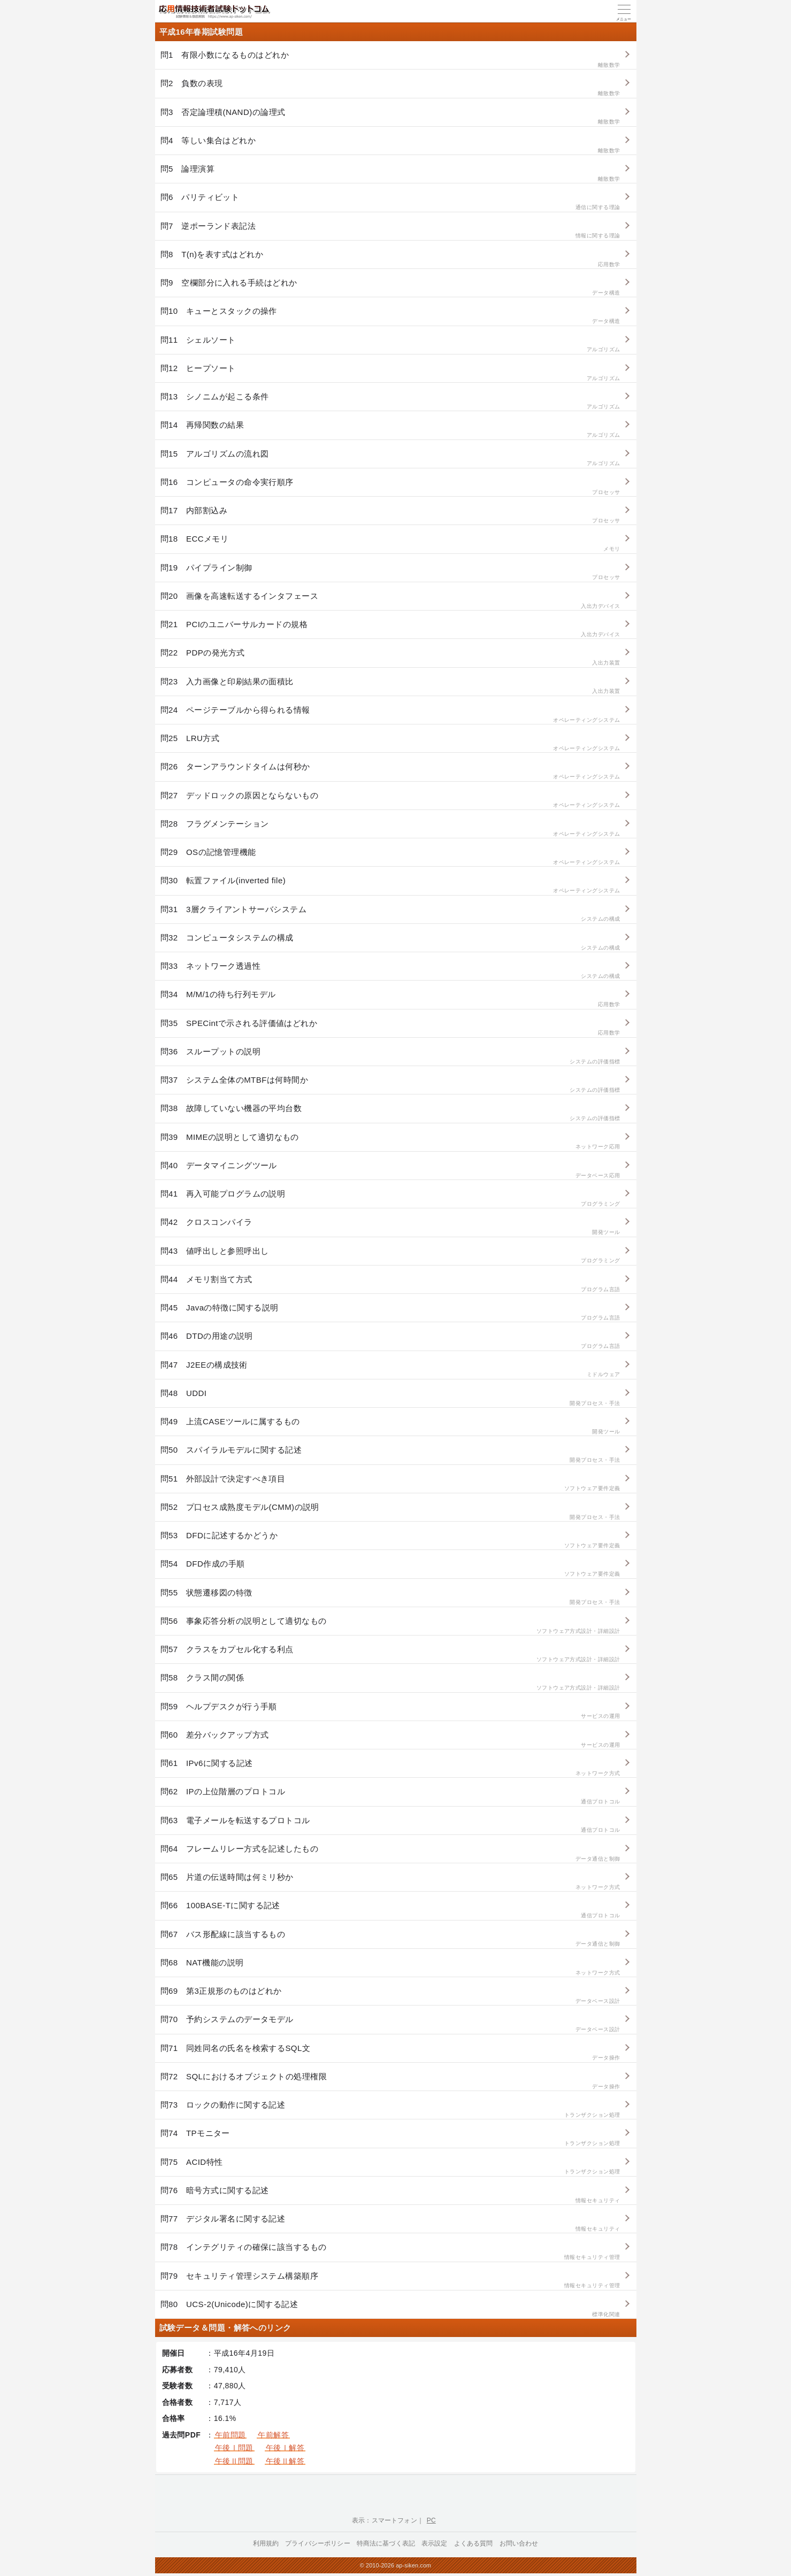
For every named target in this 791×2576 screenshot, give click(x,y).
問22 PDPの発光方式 (390, 657)
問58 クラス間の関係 (390, 1682)
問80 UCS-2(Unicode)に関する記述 (390, 2309)
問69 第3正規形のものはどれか (390, 1995)
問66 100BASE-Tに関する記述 (390, 1910)
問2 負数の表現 (390, 88)
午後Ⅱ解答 (285, 2461)
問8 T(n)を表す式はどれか (390, 259)
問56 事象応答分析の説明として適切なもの (390, 1625)
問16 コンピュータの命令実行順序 (390, 486)
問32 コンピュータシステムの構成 (390, 942)
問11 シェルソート (390, 344)
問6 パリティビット (390, 201)
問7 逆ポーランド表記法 (390, 230)
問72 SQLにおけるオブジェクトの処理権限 (390, 2081)
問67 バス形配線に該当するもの (390, 1939)
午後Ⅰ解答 (285, 2447)
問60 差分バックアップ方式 (390, 1739)
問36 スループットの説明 (390, 1056)
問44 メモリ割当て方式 (390, 1284)
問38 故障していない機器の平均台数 (390, 1113)
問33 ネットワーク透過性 (390, 970)
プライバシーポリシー (317, 2543)
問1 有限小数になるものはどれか (390, 59)
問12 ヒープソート (390, 373)
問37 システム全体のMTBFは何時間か (390, 1084)
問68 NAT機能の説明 (390, 1967)
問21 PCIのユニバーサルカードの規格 (390, 629)
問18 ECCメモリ (390, 543)
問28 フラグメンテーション (390, 828)
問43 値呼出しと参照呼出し (390, 1255)
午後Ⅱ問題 (234, 2461)
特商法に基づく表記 (386, 2543)
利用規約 (266, 2543)
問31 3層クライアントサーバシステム (390, 914)
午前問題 (230, 2435)
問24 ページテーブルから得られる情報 (390, 714)
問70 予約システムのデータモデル (390, 2024)
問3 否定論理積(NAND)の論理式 (390, 116)
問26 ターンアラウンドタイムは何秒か (390, 771)
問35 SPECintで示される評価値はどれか (390, 1028)
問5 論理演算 (390, 173)
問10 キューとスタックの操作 (390, 315)
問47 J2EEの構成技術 (390, 1369)
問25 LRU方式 (390, 743)
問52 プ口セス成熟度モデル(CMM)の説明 (390, 1511)
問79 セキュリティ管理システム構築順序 (390, 2280)
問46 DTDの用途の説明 (390, 1340)
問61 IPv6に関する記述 (390, 1768)
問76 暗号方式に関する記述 (390, 2195)
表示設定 (434, 2543)
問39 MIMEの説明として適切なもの (390, 1141)
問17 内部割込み (390, 515)
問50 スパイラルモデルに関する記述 (390, 1454)
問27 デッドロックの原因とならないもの (390, 800)
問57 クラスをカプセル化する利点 (390, 1654)
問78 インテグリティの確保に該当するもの (390, 2251)
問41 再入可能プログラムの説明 (390, 1198)
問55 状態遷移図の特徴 (390, 1597)
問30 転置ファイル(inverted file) (390, 885)
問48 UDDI (390, 1398)
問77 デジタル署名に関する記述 (390, 2223)
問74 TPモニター (390, 2137)
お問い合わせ (519, 2543)
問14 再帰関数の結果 (390, 429)
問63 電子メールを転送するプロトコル (390, 1825)
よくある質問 (473, 2543)
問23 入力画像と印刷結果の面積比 (390, 686)
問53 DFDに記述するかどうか (390, 1540)
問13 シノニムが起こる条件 (390, 401)
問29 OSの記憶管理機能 (390, 856)
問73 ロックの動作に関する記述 (390, 2109)
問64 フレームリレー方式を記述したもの (390, 1853)
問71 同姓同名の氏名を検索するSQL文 (390, 2052)
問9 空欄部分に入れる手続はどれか (390, 287)
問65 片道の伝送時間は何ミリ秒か (390, 1881)
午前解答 (273, 2435)
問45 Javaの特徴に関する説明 (390, 1312)
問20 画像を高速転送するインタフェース (390, 600)
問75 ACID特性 (390, 2166)
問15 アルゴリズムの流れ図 (390, 458)
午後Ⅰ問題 (234, 2447)
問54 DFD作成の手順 (390, 1568)
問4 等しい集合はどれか (390, 145)
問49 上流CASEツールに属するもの (390, 1426)
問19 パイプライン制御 (390, 572)
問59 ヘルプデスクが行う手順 (390, 1711)
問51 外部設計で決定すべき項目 (390, 1483)
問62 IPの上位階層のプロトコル (390, 1796)
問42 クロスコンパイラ (390, 1226)
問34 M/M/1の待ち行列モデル (390, 999)
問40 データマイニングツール (390, 1170)
